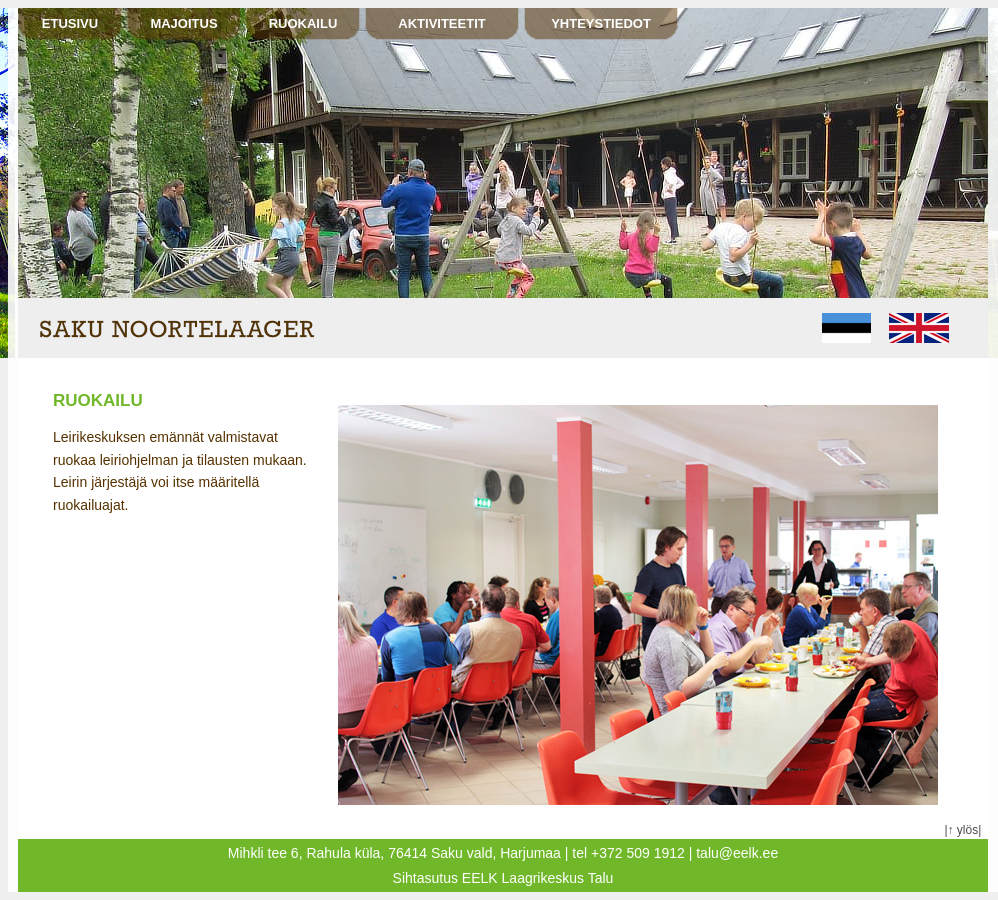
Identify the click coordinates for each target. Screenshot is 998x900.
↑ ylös (963, 830)
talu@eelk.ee (737, 853)
